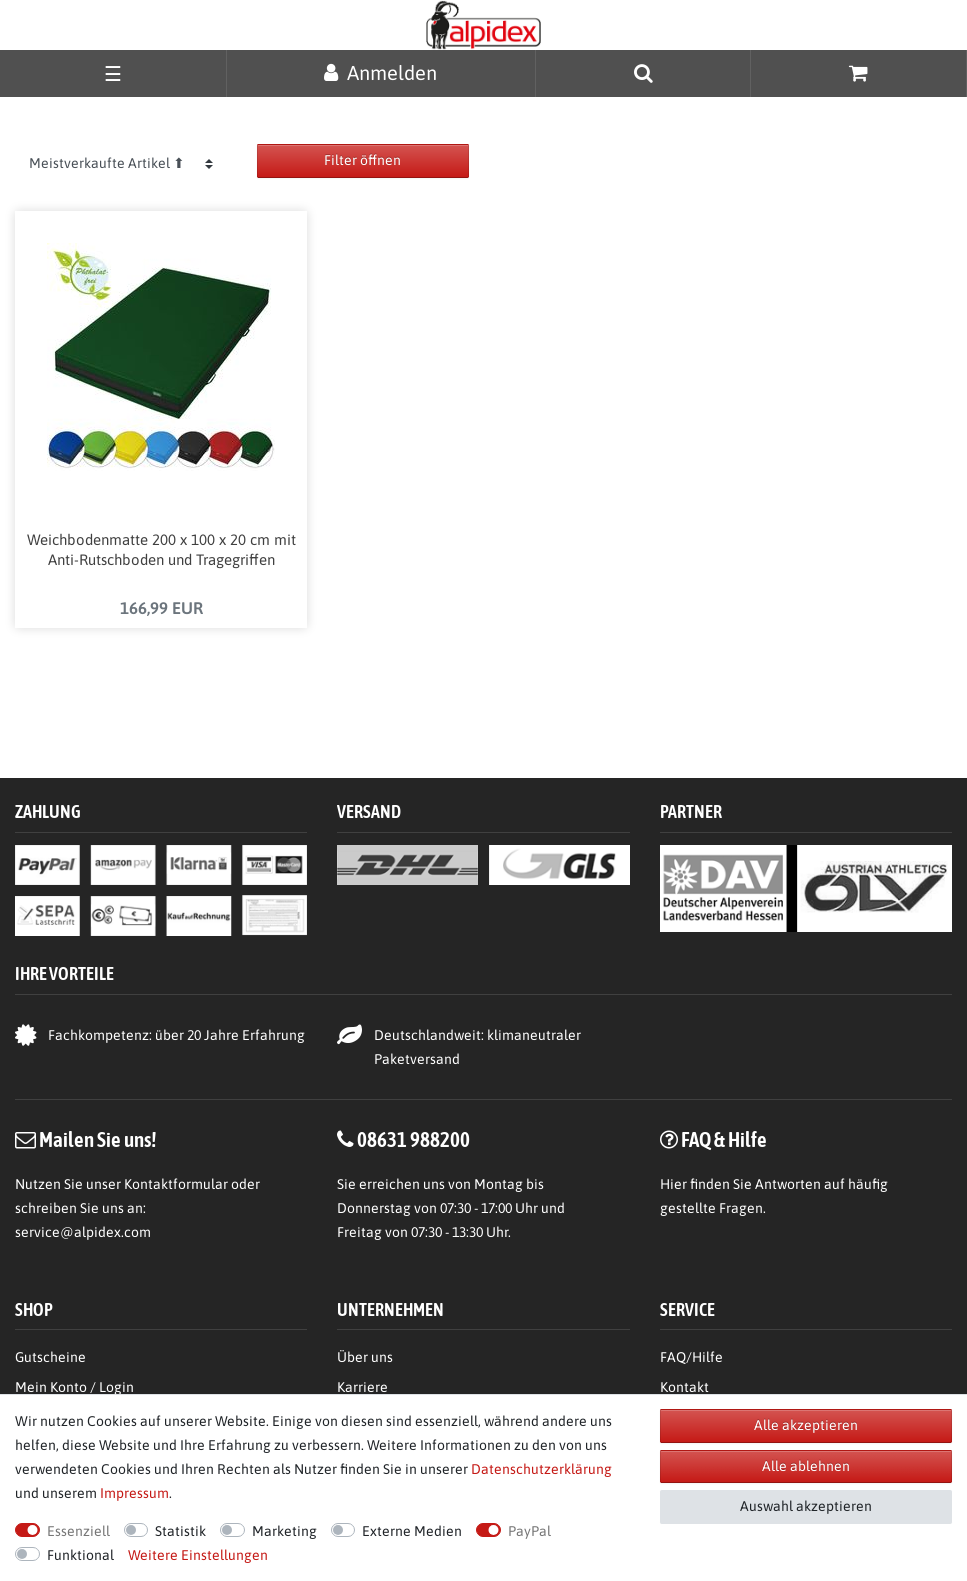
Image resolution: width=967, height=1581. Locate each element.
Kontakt (684, 1387)
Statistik (180, 1531)
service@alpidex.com (83, 1232)
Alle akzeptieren (806, 1425)
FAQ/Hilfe (691, 1357)
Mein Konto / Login (74, 1387)
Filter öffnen (362, 160)
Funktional (80, 1555)
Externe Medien (412, 1531)
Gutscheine (50, 1357)
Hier (673, 1184)
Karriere (362, 1387)
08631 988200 (413, 1139)
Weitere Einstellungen (198, 1555)
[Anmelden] (381, 72)
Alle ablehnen (806, 1466)
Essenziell (78, 1531)
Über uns (365, 1357)
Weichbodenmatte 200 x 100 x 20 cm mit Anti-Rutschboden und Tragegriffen (161, 549)
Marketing (284, 1531)
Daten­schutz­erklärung (541, 1469)
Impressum (134, 1493)
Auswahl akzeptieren (806, 1506)
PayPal (529, 1531)
